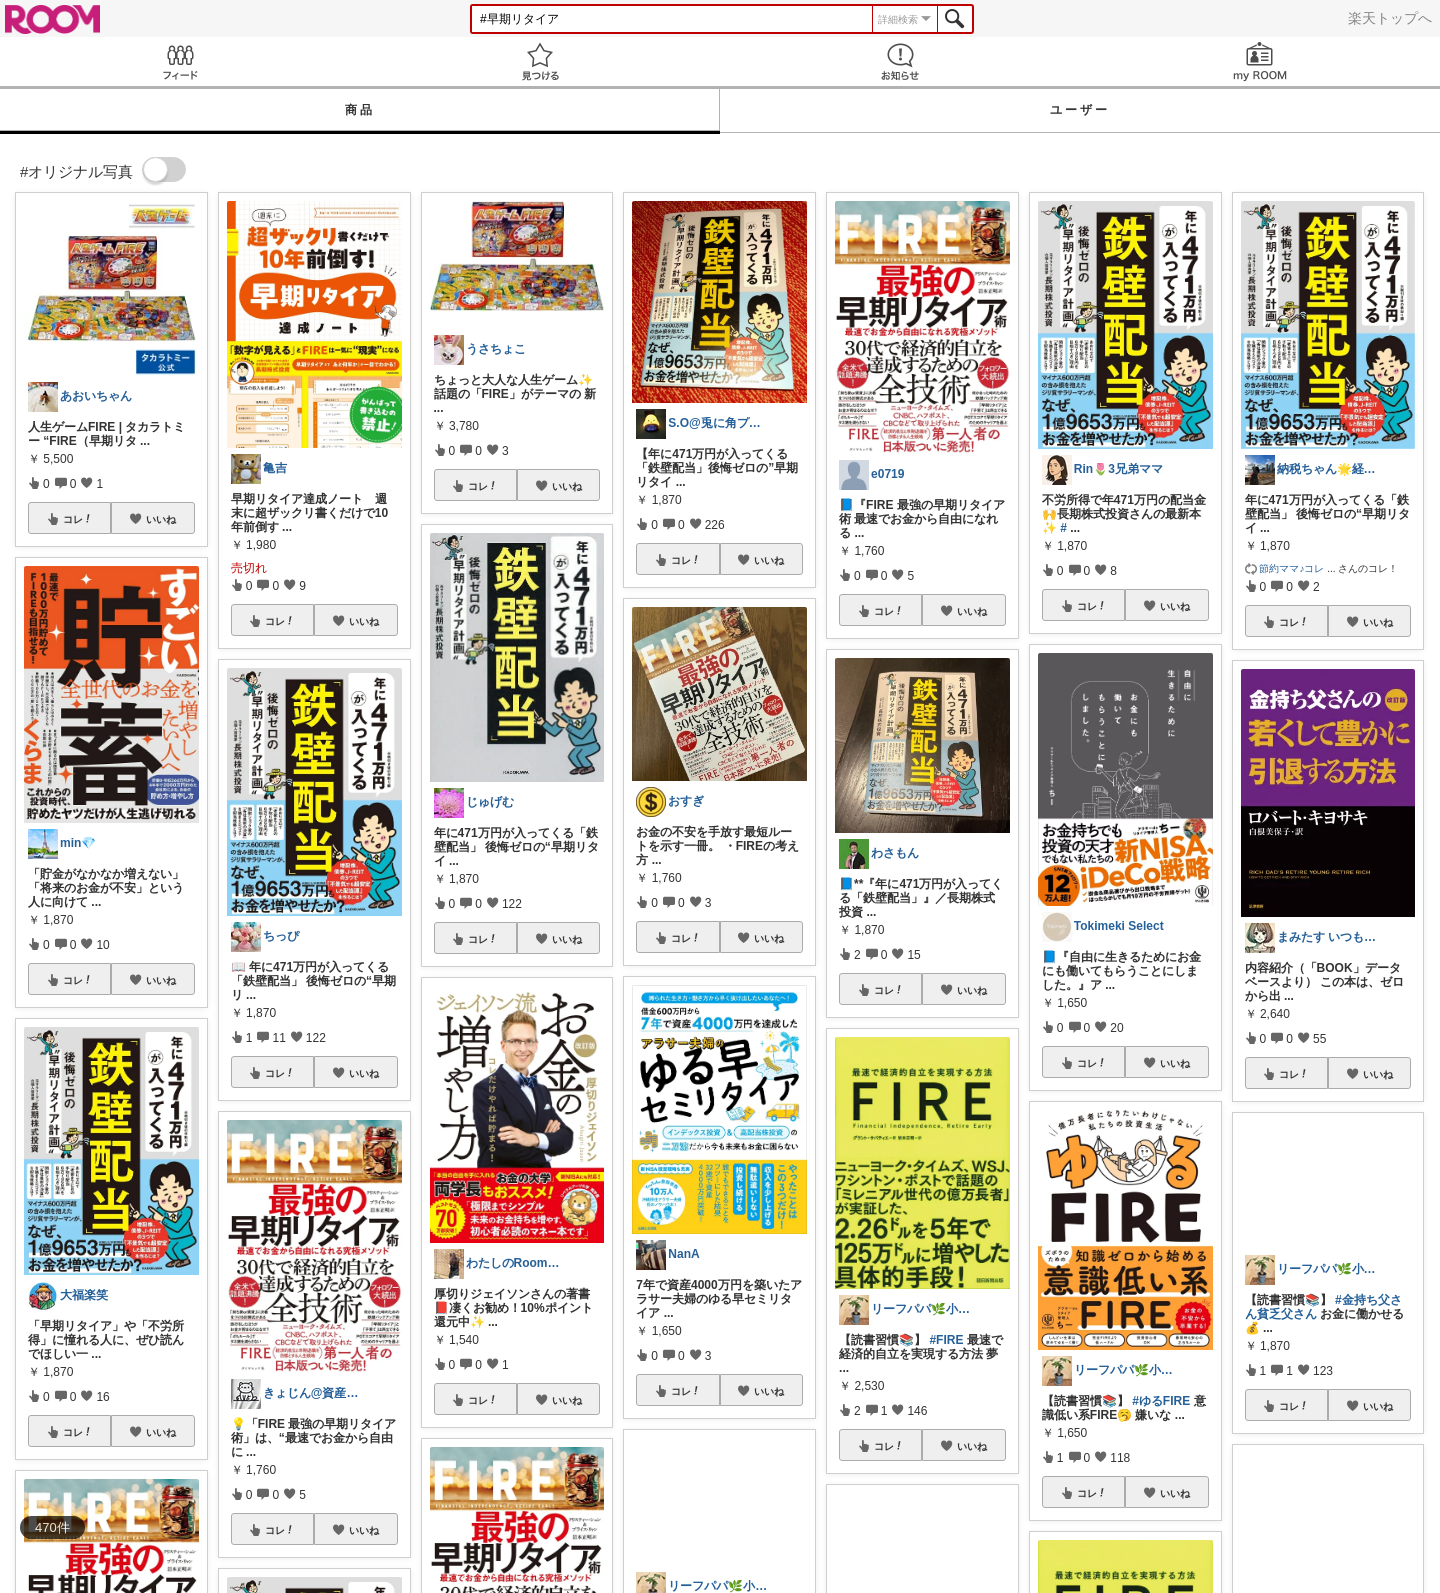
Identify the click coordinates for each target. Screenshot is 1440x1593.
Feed (180, 61)
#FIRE (946, 1340)
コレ (78, 519)
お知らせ (900, 61)
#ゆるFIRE (1161, 1401)
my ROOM (1260, 61)
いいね (161, 519)
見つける (540, 61)
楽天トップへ (1390, 18)
